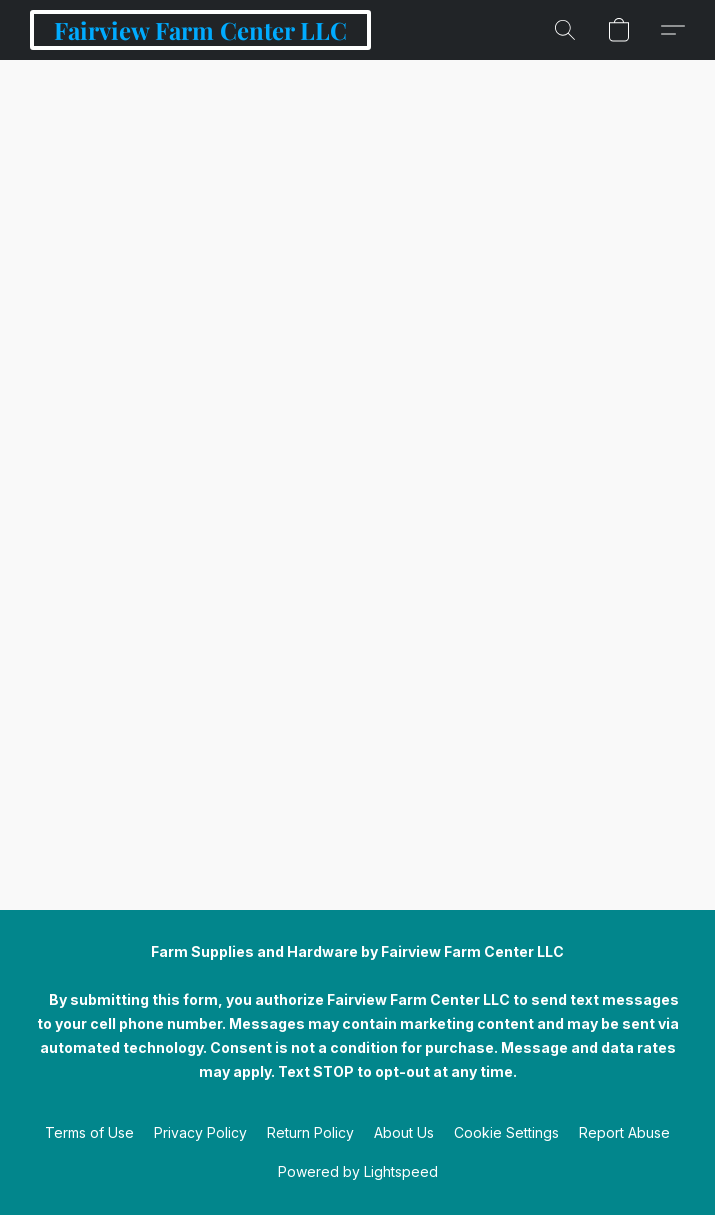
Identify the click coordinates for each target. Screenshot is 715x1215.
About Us (404, 1132)
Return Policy (310, 1132)
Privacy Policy (200, 1132)
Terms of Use (89, 1132)
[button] (200, 30)
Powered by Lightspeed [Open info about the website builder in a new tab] (358, 1171)
